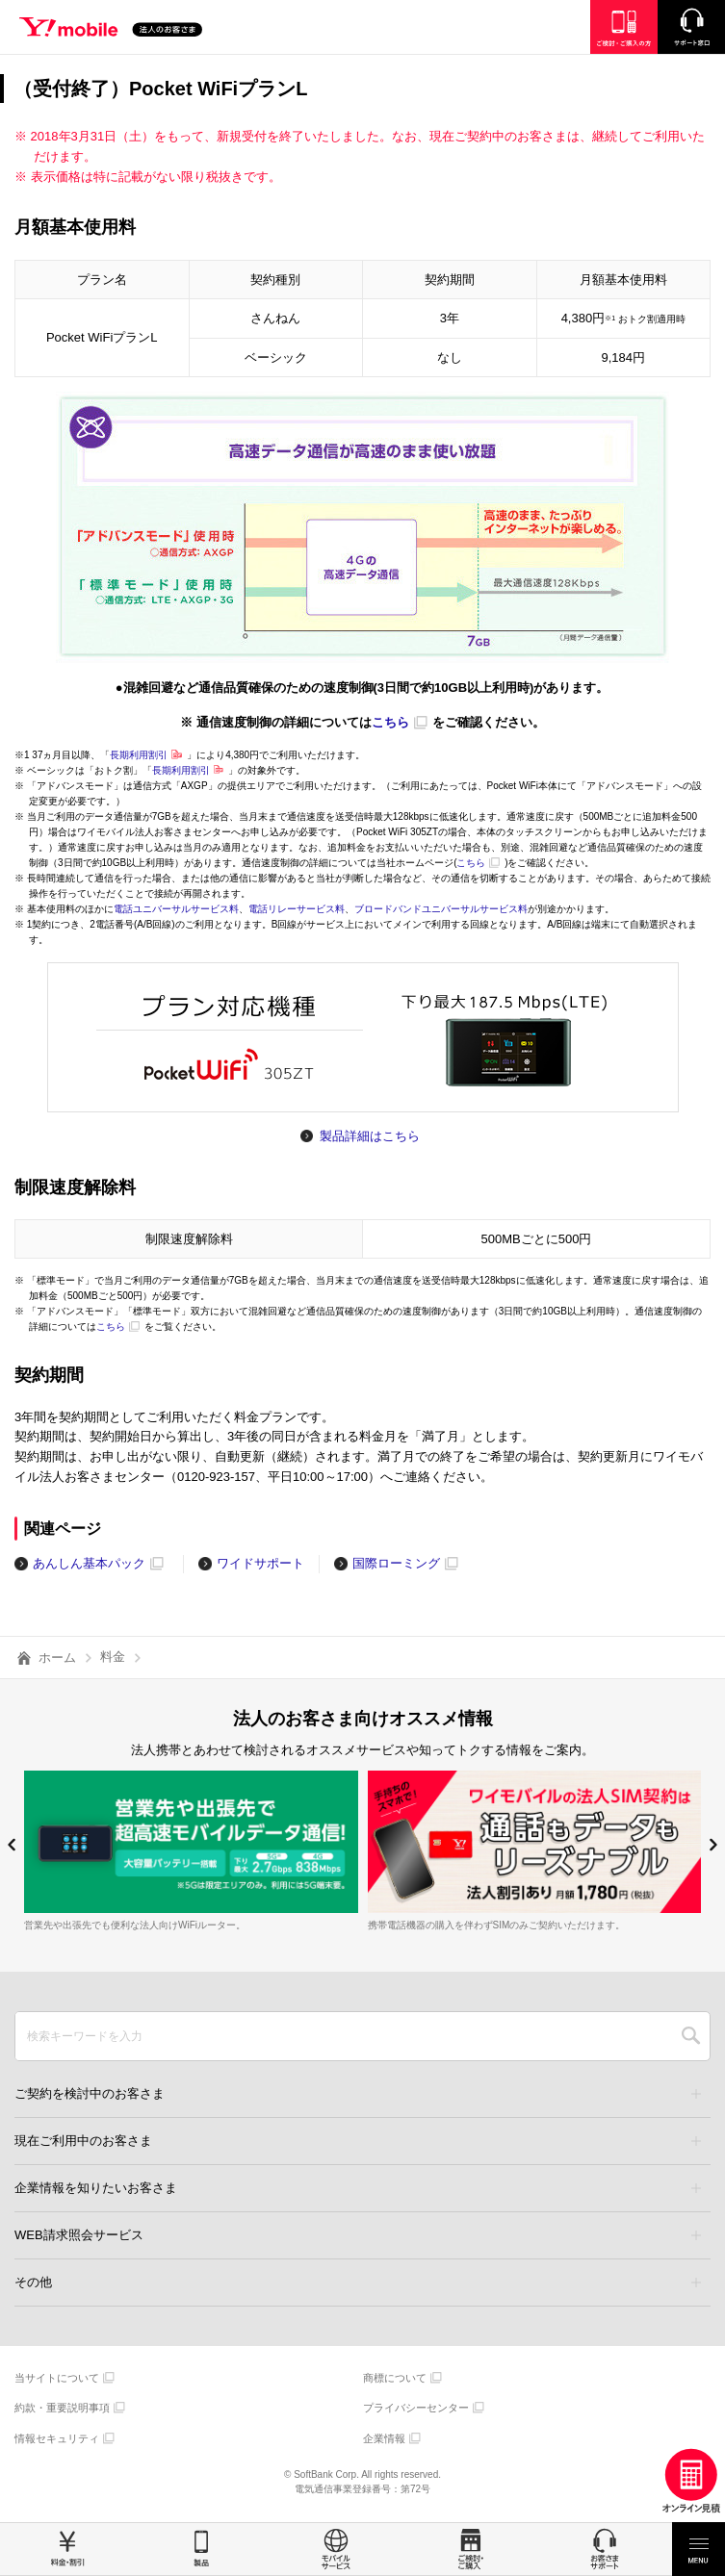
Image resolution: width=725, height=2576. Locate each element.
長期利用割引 (139, 755)
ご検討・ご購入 (470, 2549)
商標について (395, 2378)
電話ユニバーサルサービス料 (176, 909)
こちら (390, 722)
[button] (12, 1844)
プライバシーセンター (416, 2407)
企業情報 (384, 2438)
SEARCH (691, 2036)
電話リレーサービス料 (296, 909)
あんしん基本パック (89, 1563)
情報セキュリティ (56, 2438)
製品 (202, 2549)
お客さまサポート (604, 2549)
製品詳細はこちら (370, 1136)
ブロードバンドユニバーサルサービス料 (441, 909)
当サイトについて (56, 2378)
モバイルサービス (336, 2549)
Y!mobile (110, 29)
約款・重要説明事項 (62, 2407)
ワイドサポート (260, 1563)
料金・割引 (67, 2549)
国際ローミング (396, 1563)
